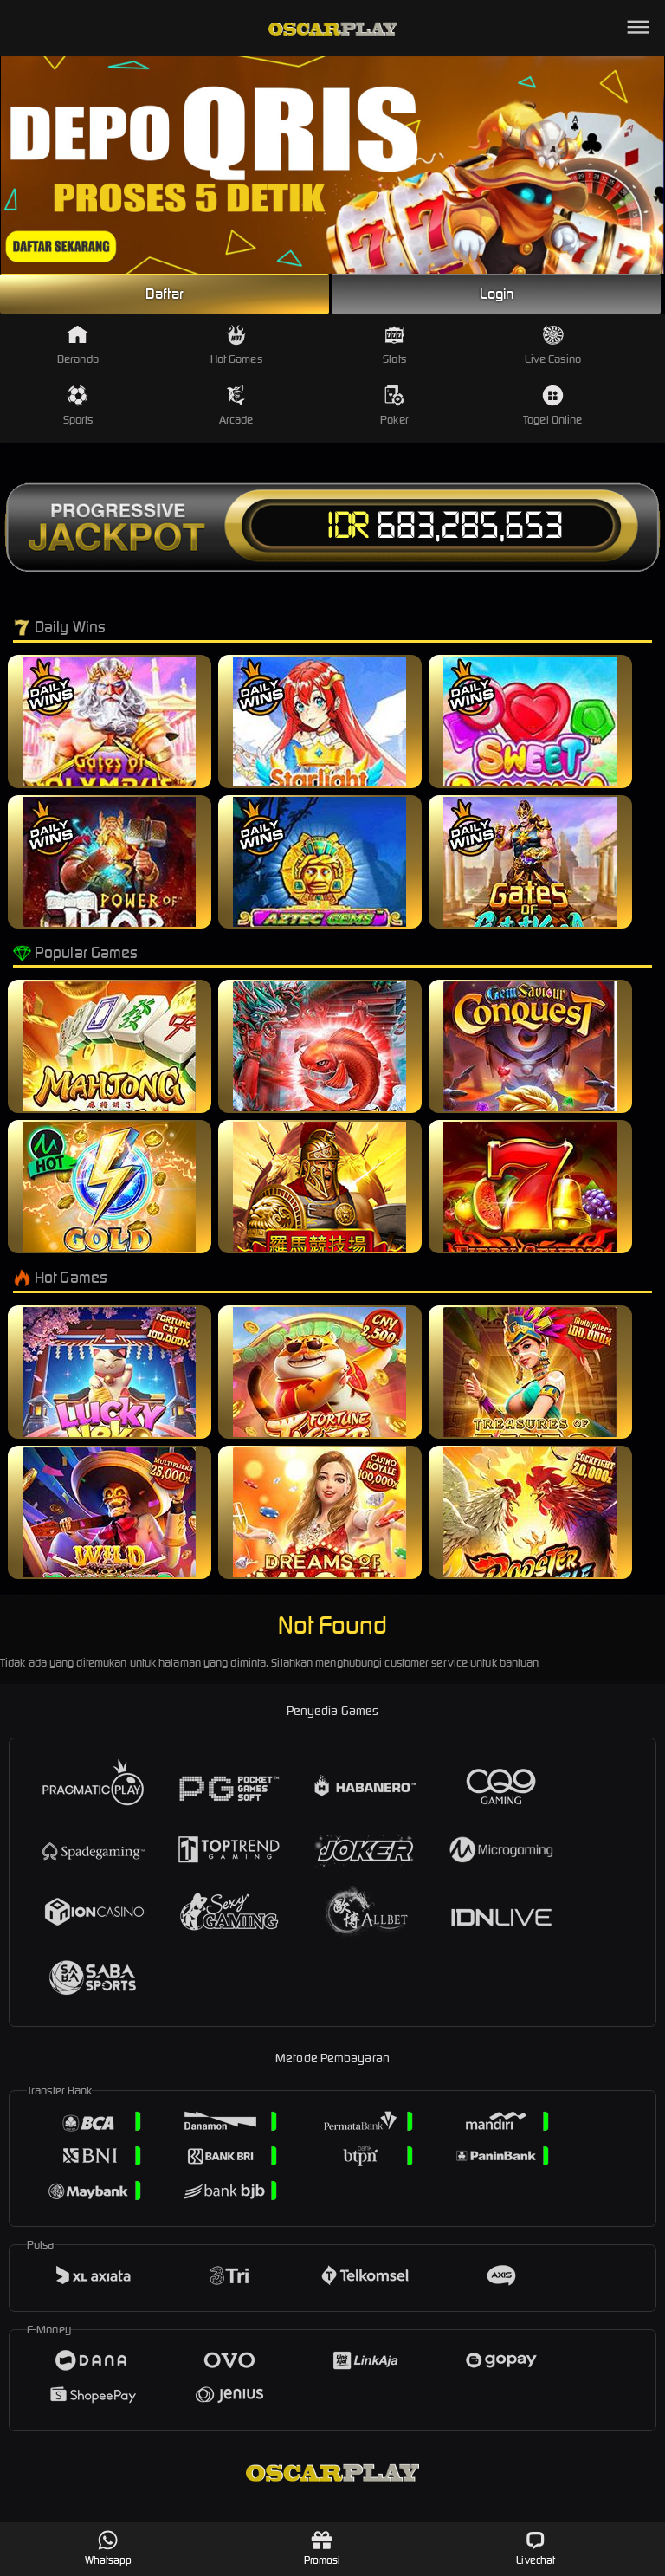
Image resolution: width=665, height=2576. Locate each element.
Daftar (164, 293)
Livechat (535, 2547)
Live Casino (553, 345)
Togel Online (552, 406)
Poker (394, 406)
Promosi (322, 2547)
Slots (394, 345)
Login (497, 293)
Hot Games (236, 345)
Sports (78, 406)
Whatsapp (108, 2547)
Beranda (78, 345)
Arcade (236, 406)
